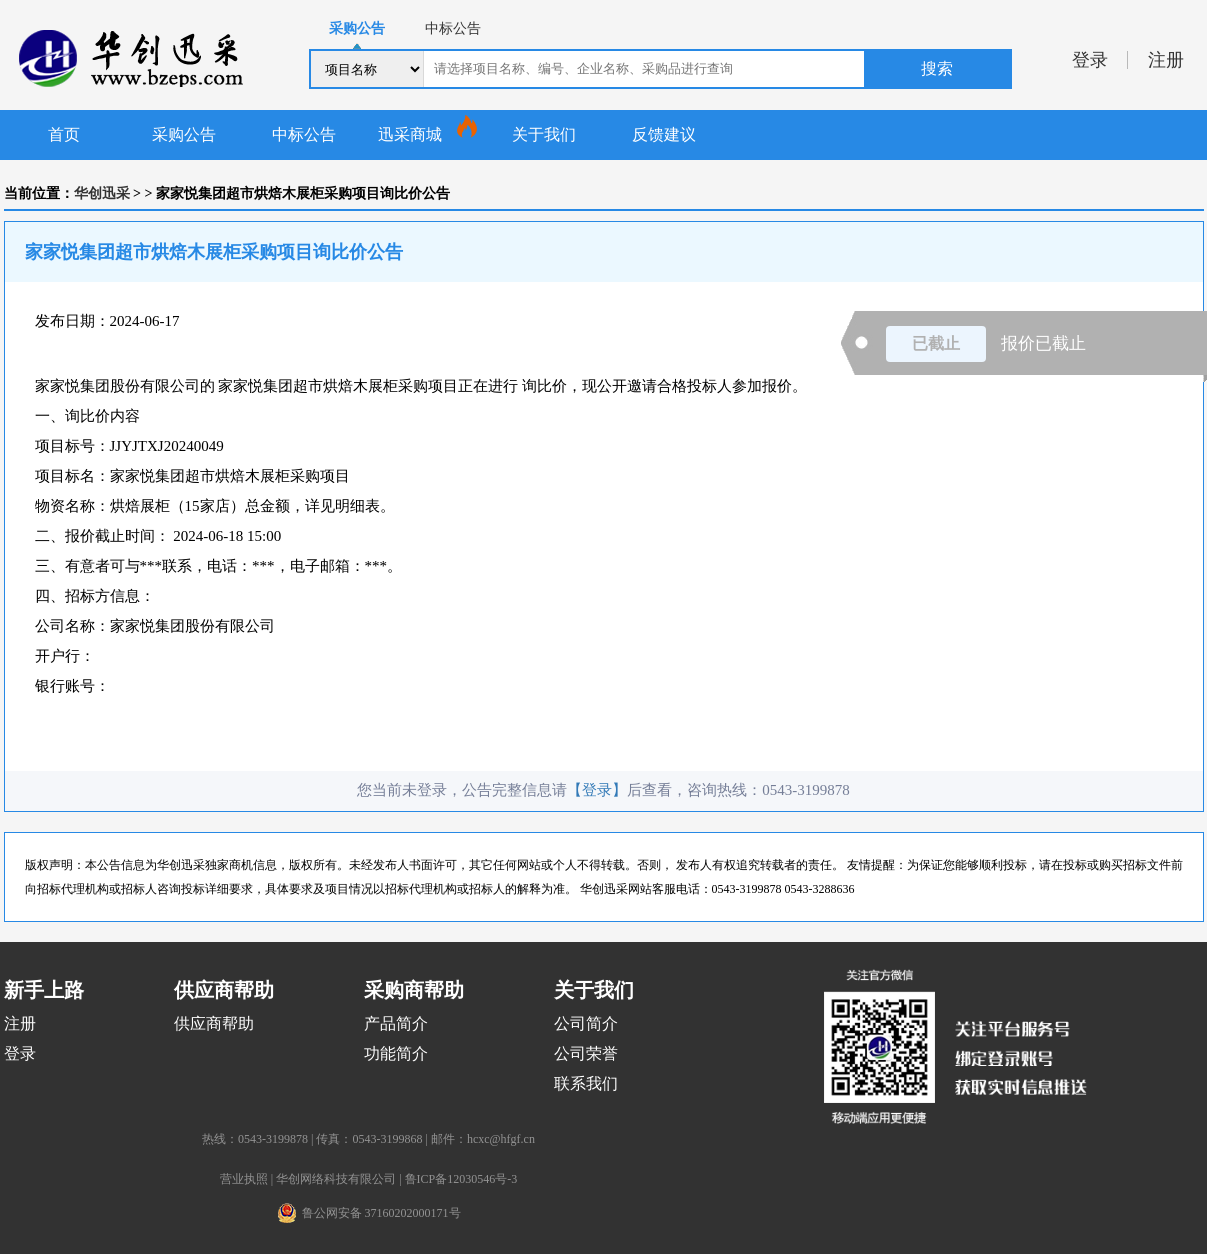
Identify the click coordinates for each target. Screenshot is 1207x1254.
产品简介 (396, 1023)
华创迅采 (102, 193)
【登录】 (597, 790)
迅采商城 (410, 134)
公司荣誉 (586, 1053)
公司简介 (586, 1023)
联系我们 (586, 1083)
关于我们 (544, 134)
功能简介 (396, 1053)
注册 (1166, 60)
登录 (1090, 60)
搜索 (937, 68)
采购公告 (184, 134)
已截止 (936, 343)
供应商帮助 (214, 1023)
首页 (64, 134)
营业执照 (244, 1179)
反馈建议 (664, 134)
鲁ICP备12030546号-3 (461, 1179)
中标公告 (304, 134)
